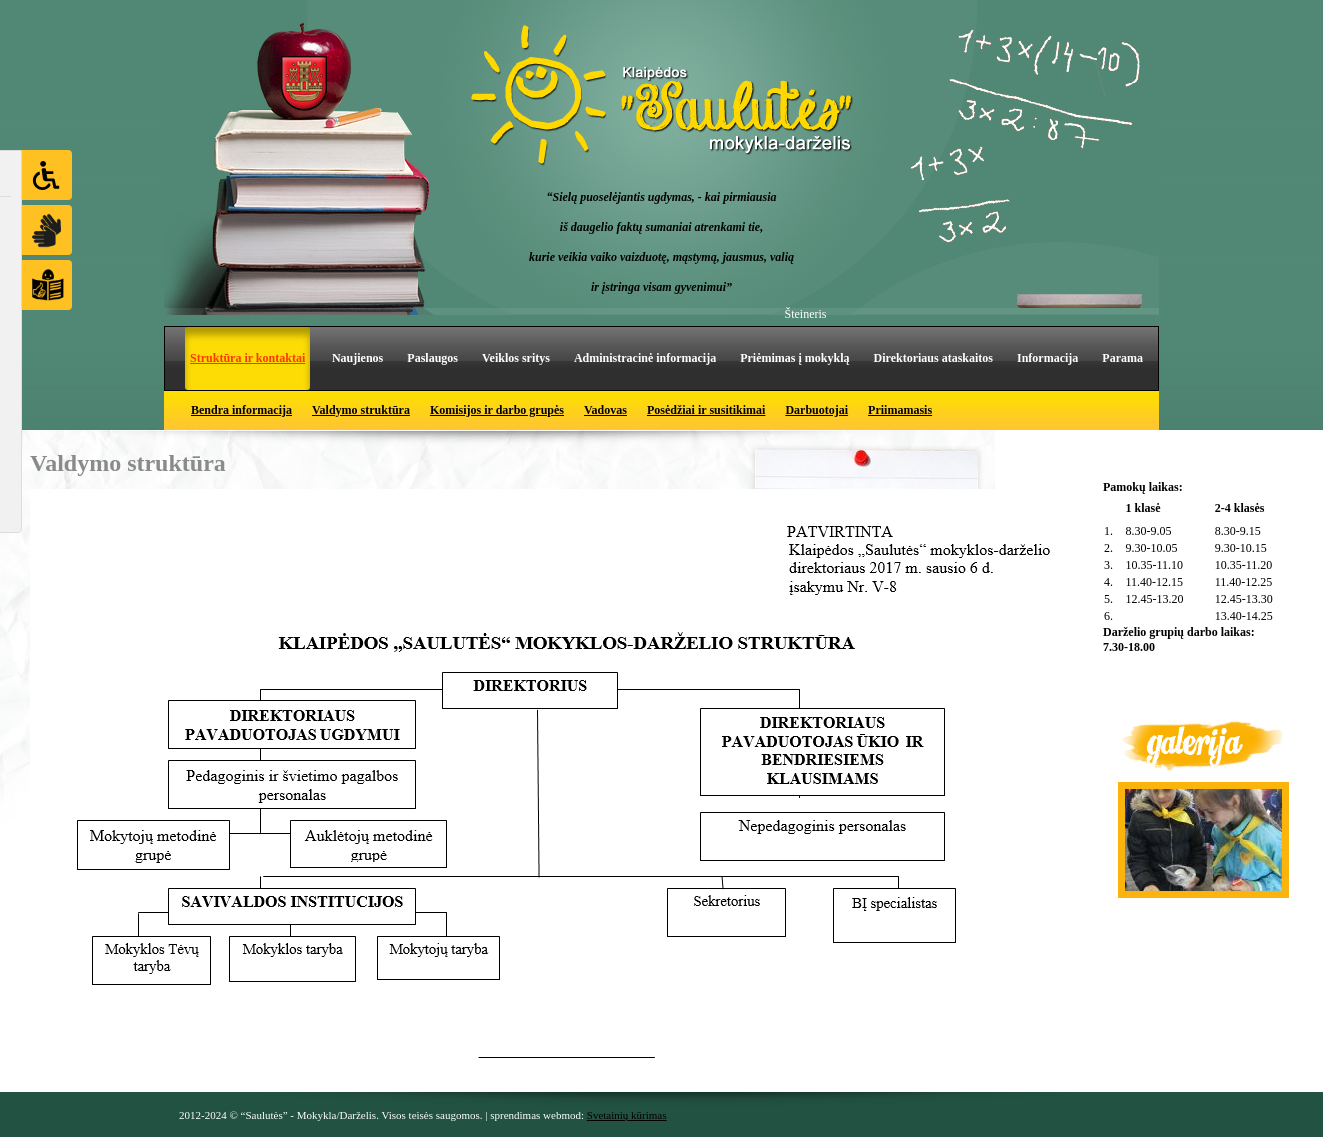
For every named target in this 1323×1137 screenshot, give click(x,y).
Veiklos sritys (516, 358)
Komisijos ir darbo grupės (497, 410)
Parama (1122, 358)
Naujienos (357, 358)
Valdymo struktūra (361, 410)
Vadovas (605, 410)
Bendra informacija (241, 410)
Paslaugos (432, 358)
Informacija (1047, 358)
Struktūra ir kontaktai (247, 358)
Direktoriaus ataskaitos (933, 358)
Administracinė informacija (645, 358)
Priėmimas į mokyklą (794, 358)
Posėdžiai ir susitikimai (706, 410)
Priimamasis (900, 410)
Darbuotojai (816, 410)
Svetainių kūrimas (627, 1115)
